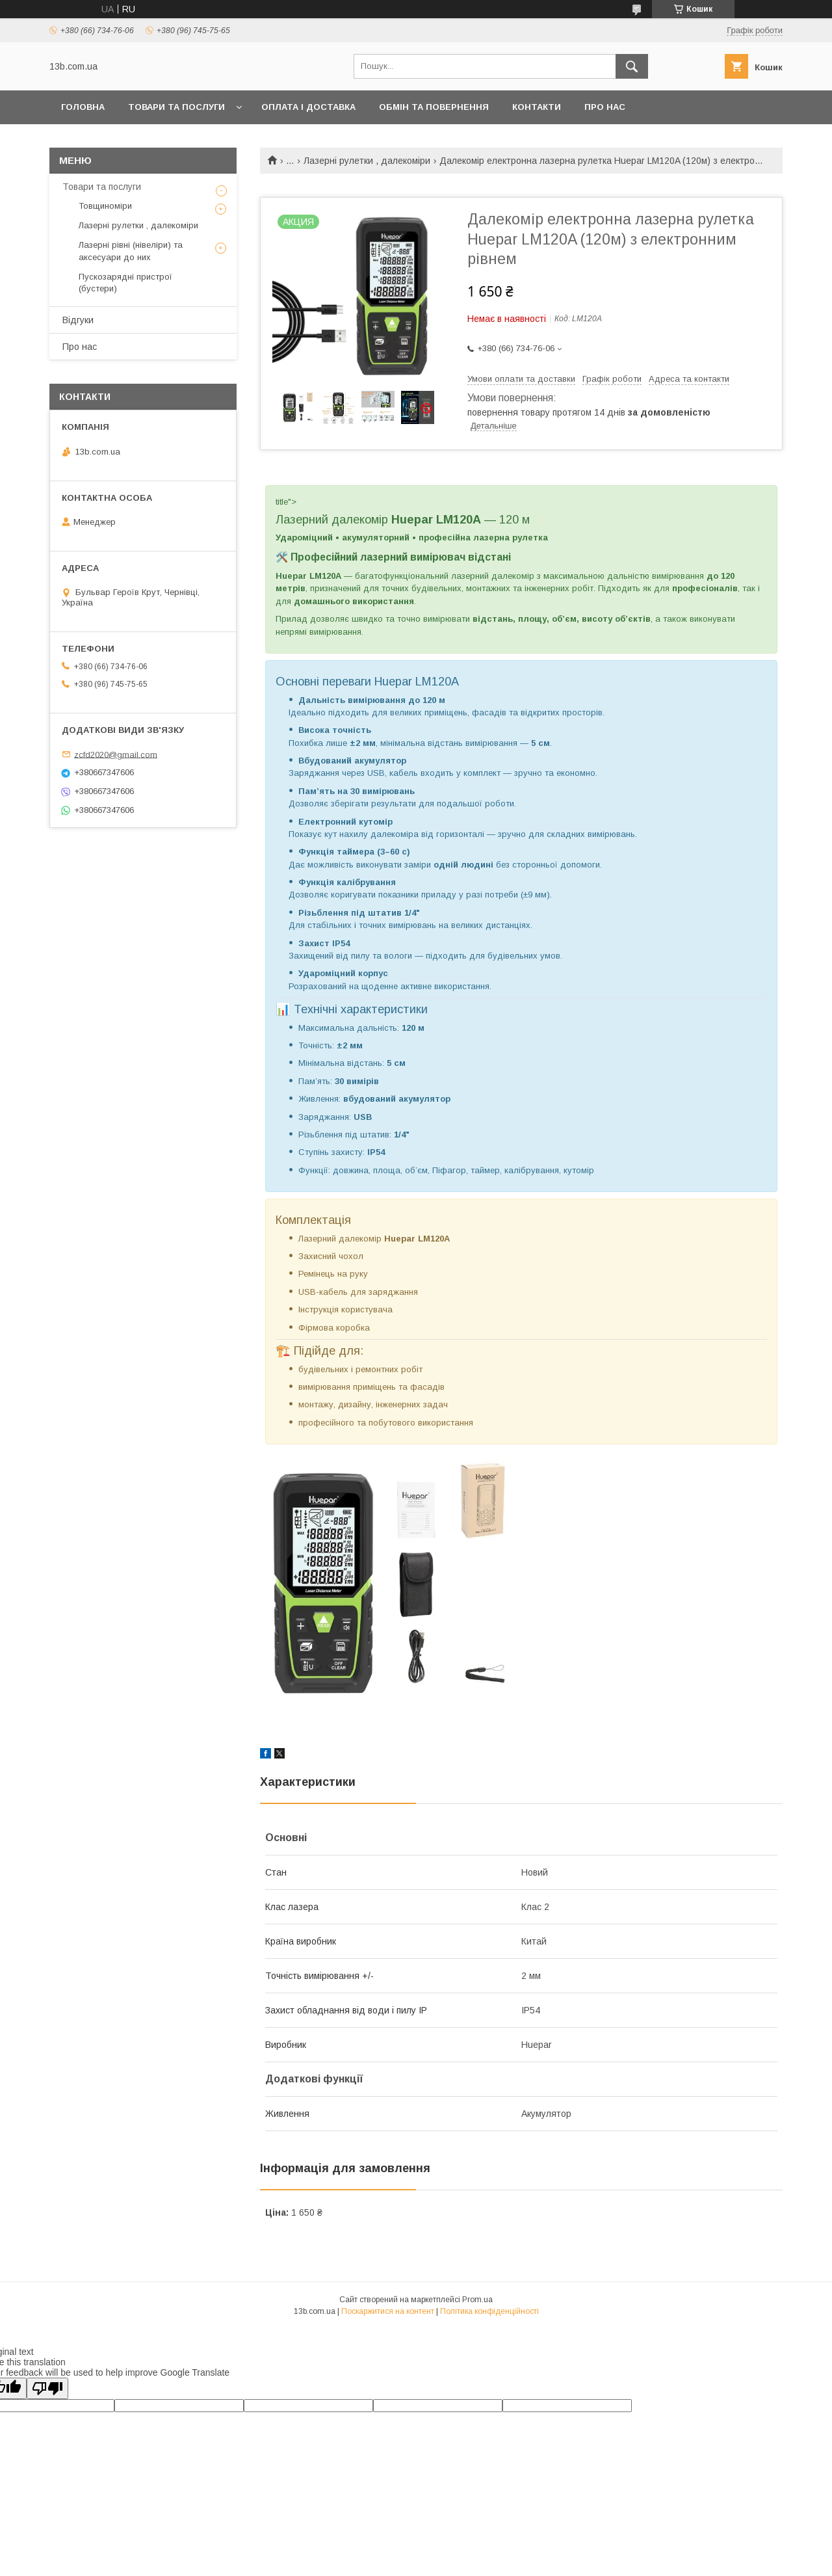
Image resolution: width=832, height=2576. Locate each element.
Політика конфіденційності (489, 2311)
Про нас (604, 107)
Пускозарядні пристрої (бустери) (125, 282)
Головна (83, 107)
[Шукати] (632, 66)
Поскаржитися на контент (387, 2311)
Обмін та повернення (434, 107)
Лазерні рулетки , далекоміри (367, 160)
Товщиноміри (105, 206)
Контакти (536, 107)
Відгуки (78, 320)
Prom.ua (477, 2299)
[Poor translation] (47, 2388)
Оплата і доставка (308, 107)
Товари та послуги (176, 107)
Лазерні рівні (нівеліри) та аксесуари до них (131, 250)
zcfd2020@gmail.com (115, 754)
